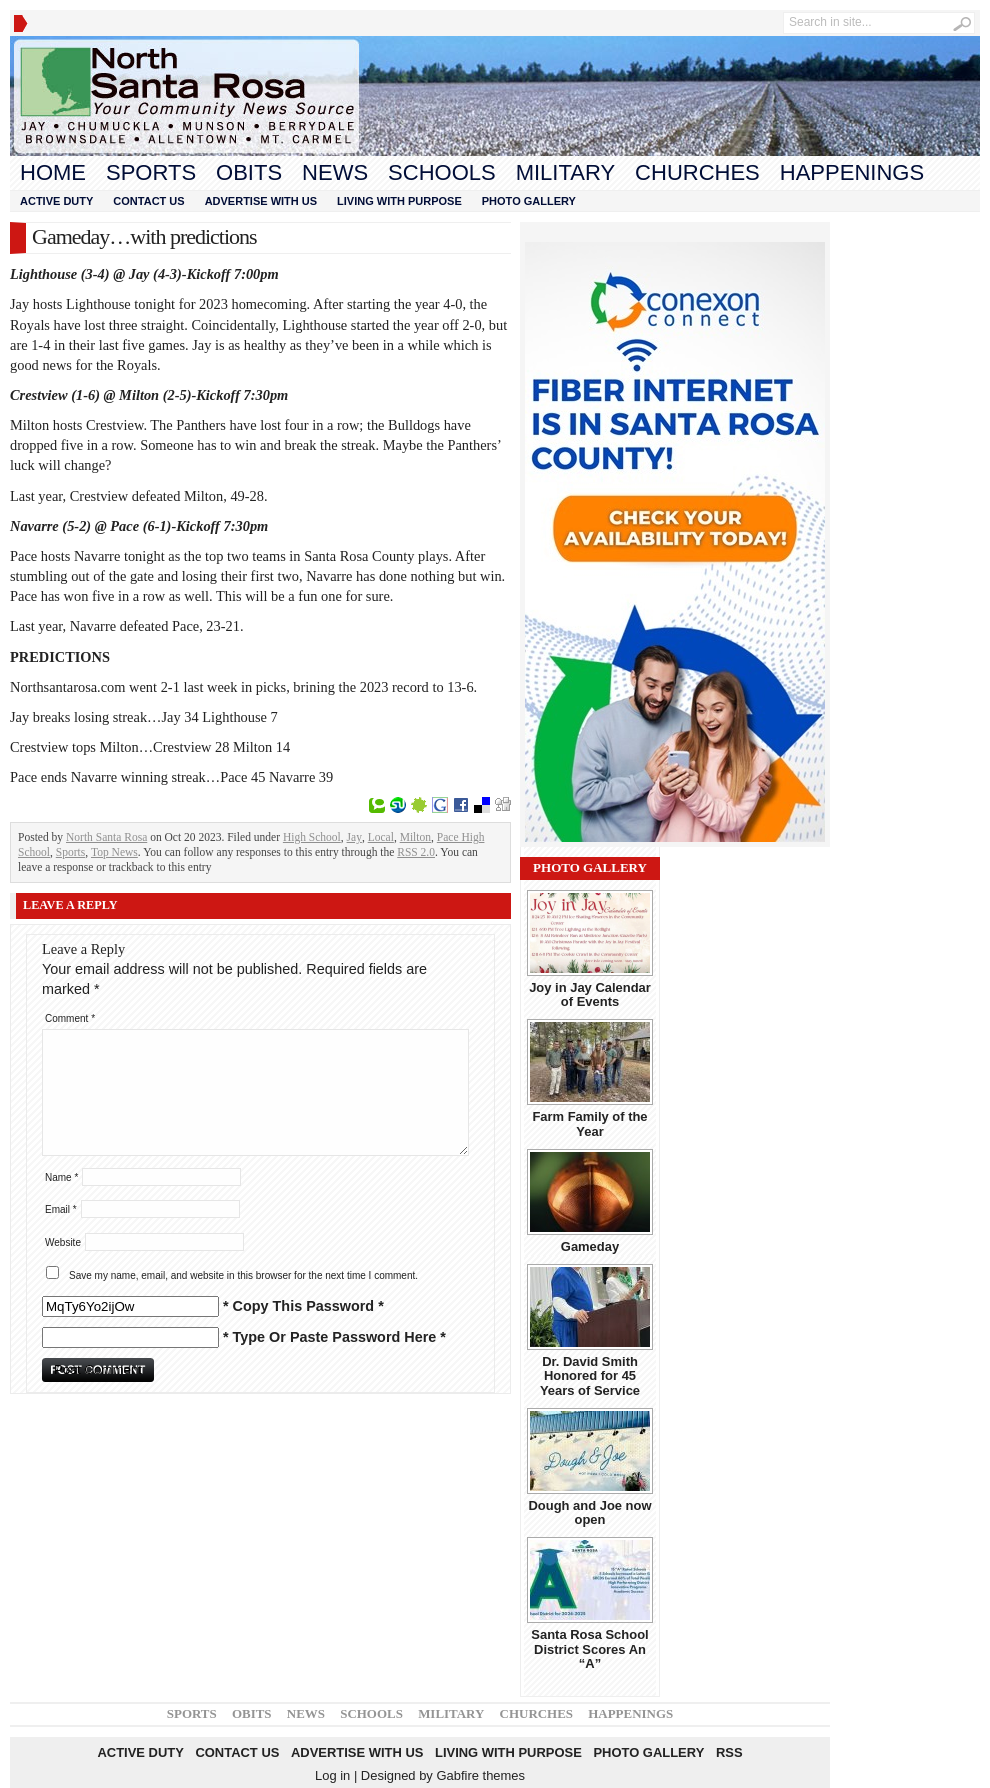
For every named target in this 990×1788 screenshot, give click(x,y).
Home (53, 172)
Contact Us (148, 201)
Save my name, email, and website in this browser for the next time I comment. (243, 1275)
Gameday (590, 1246)
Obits (249, 172)
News (335, 172)
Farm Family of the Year (589, 1123)
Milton (415, 837)
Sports (151, 172)
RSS (729, 1752)
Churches (697, 172)
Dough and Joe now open (589, 1512)
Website (63, 1242)
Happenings (852, 172)
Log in (332, 1775)
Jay (354, 837)
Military (565, 172)
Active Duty (56, 201)
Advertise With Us (261, 201)
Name (61, 1177)
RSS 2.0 (416, 852)
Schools (442, 172)
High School (312, 837)
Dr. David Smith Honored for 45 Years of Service (590, 1376)
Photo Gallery (529, 201)
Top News (114, 852)
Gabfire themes (480, 1775)
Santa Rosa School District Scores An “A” (589, 1649)
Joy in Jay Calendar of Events (590, 994)
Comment (70, 1018)
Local (381, 837)
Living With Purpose (399, 201)
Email (61, 1209)
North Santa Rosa (106, 837)
